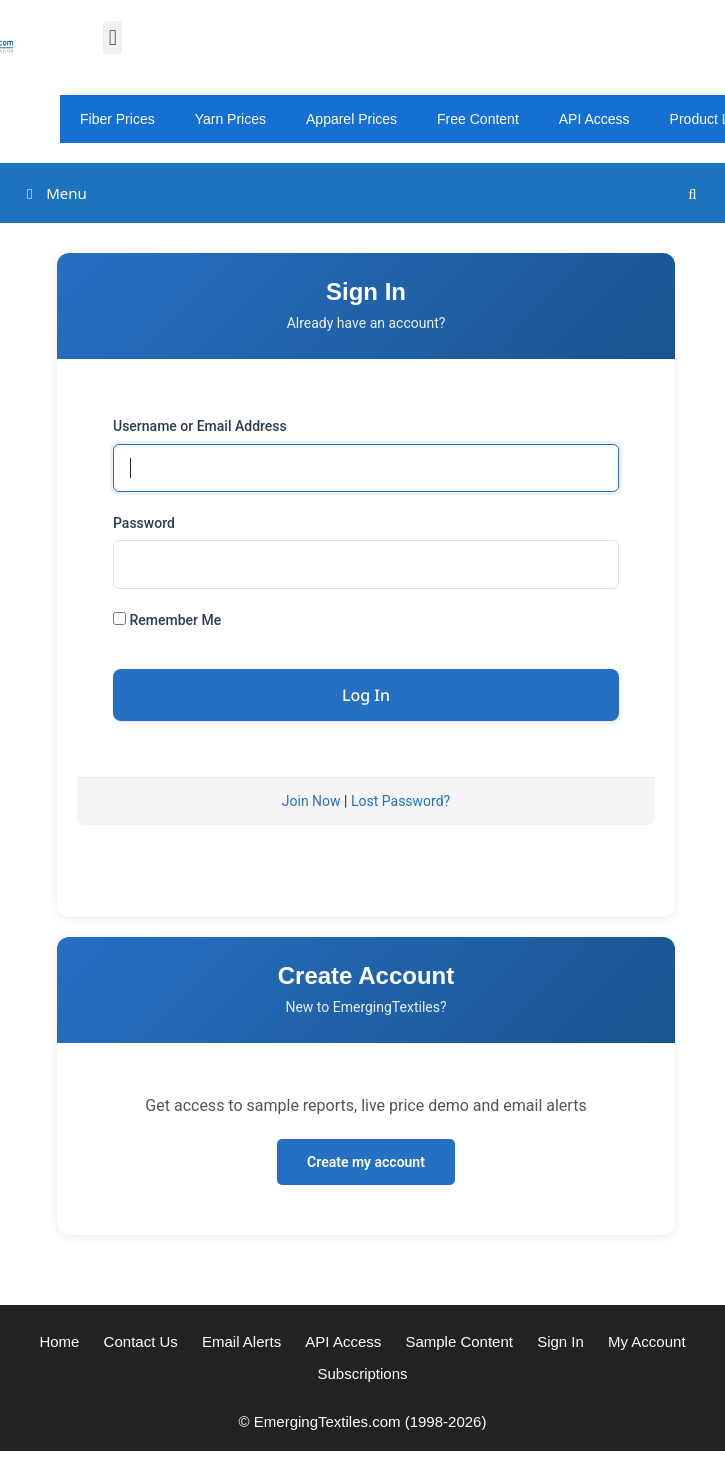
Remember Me (167, 620)
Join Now (311, 801)
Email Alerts (241, 1341)
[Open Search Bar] (692, 193)
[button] (112, 37)
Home (59, 1341)
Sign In (560, 1341)
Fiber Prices (117, 119)
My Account (647, 1341)
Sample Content (459, 1341)
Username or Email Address (200, 426)
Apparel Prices (351, 119)
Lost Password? (400, 801)
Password (144, 523)
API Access (594, 119)
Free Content (478, 119)
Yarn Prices (230, 119)
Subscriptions (362, 1373)
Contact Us (141, 1341)
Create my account (366, 1162)
